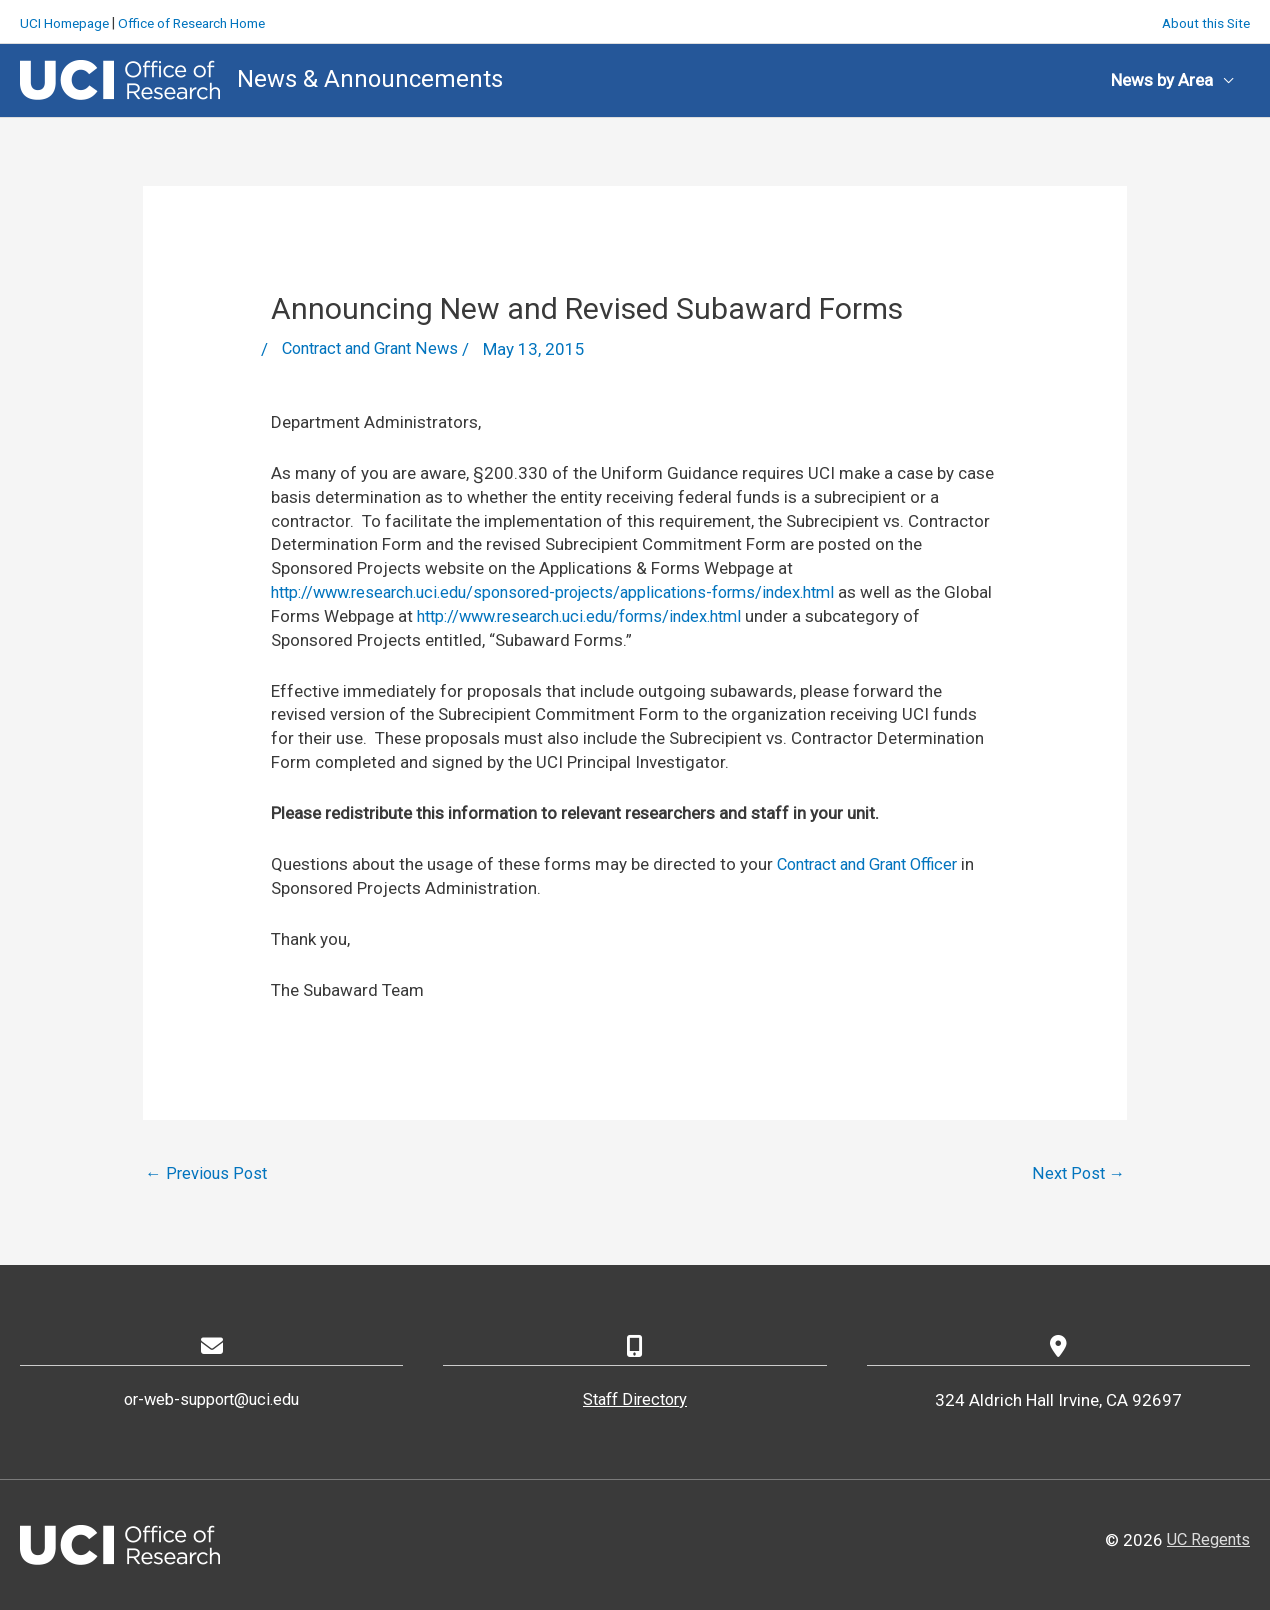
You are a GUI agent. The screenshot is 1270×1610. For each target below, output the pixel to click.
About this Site (1203, 20)
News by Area (1162, 78)
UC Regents (1206, 1540)
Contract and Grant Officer (876, 862)
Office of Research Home (202, 20)
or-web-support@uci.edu (212, 1399)
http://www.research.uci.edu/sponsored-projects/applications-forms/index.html (573, 590)
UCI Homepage (67, 20)
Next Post (1078, 1173)
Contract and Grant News (377, 348)
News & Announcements (370, 77)
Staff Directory (635, 1399)
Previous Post (207, 1173)
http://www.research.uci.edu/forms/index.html (644, 614)
